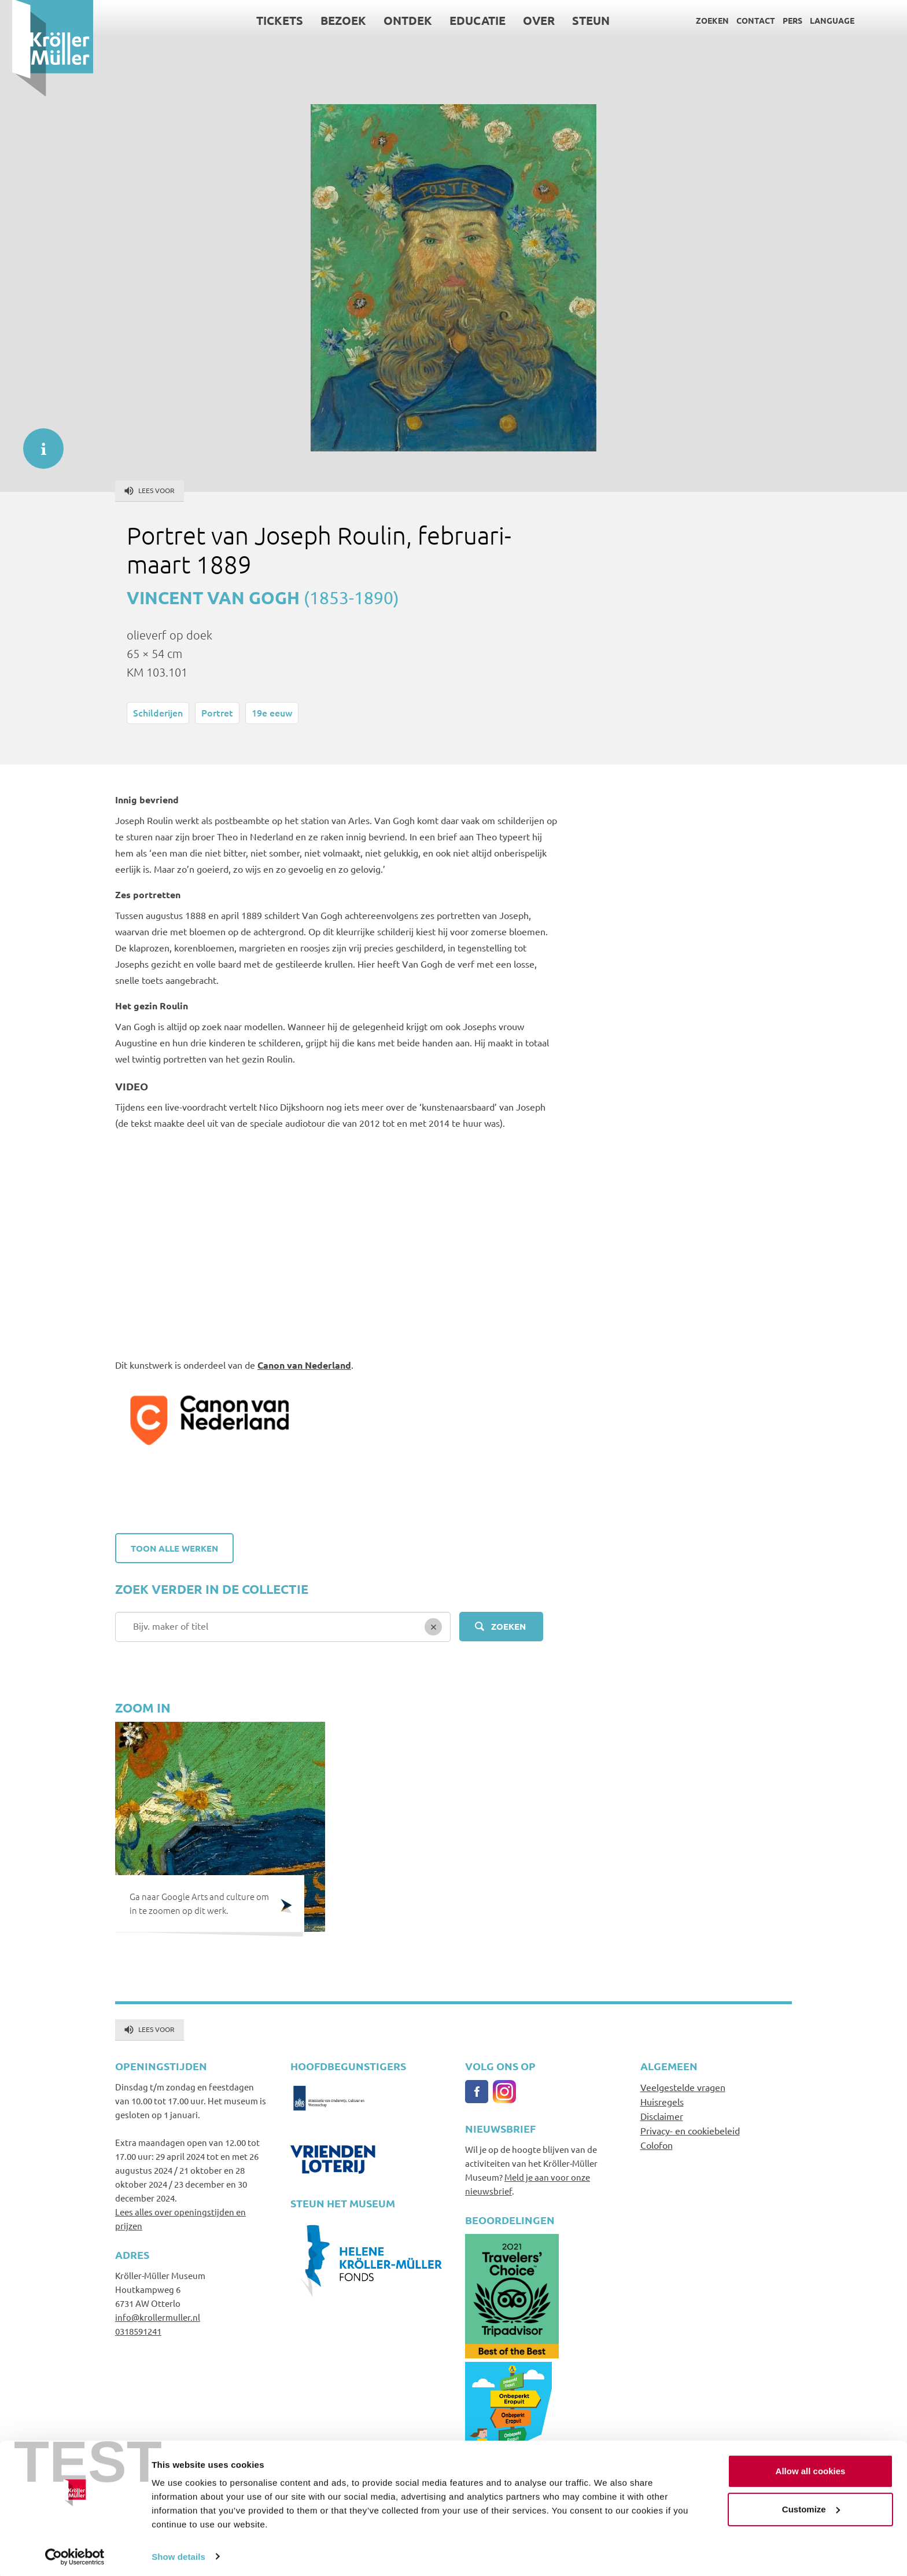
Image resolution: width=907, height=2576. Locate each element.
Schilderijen (158, 712)
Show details (178, 2553)
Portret (217, 712)
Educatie (465, 20)
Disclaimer (661, 2116)
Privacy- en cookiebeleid (690, 2130)
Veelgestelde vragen (682, 2087)
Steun (579, 20)
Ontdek (395, 20)
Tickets (267, 20)
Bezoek (331, 20)
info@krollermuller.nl (157, 2317)
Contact (743, 20)
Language (820, 20)
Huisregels (662, 2101)
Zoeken (700, 20)
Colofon (656, 2145)
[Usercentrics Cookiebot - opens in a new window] (75, 2553)
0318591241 (138, 2330)
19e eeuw (272, 712)
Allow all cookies (811, 2468)
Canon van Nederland (304, 1365)
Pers (780, 20)
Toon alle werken (174, 1548)
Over (527, 20)
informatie (37, 442)
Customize (811, 2506)
